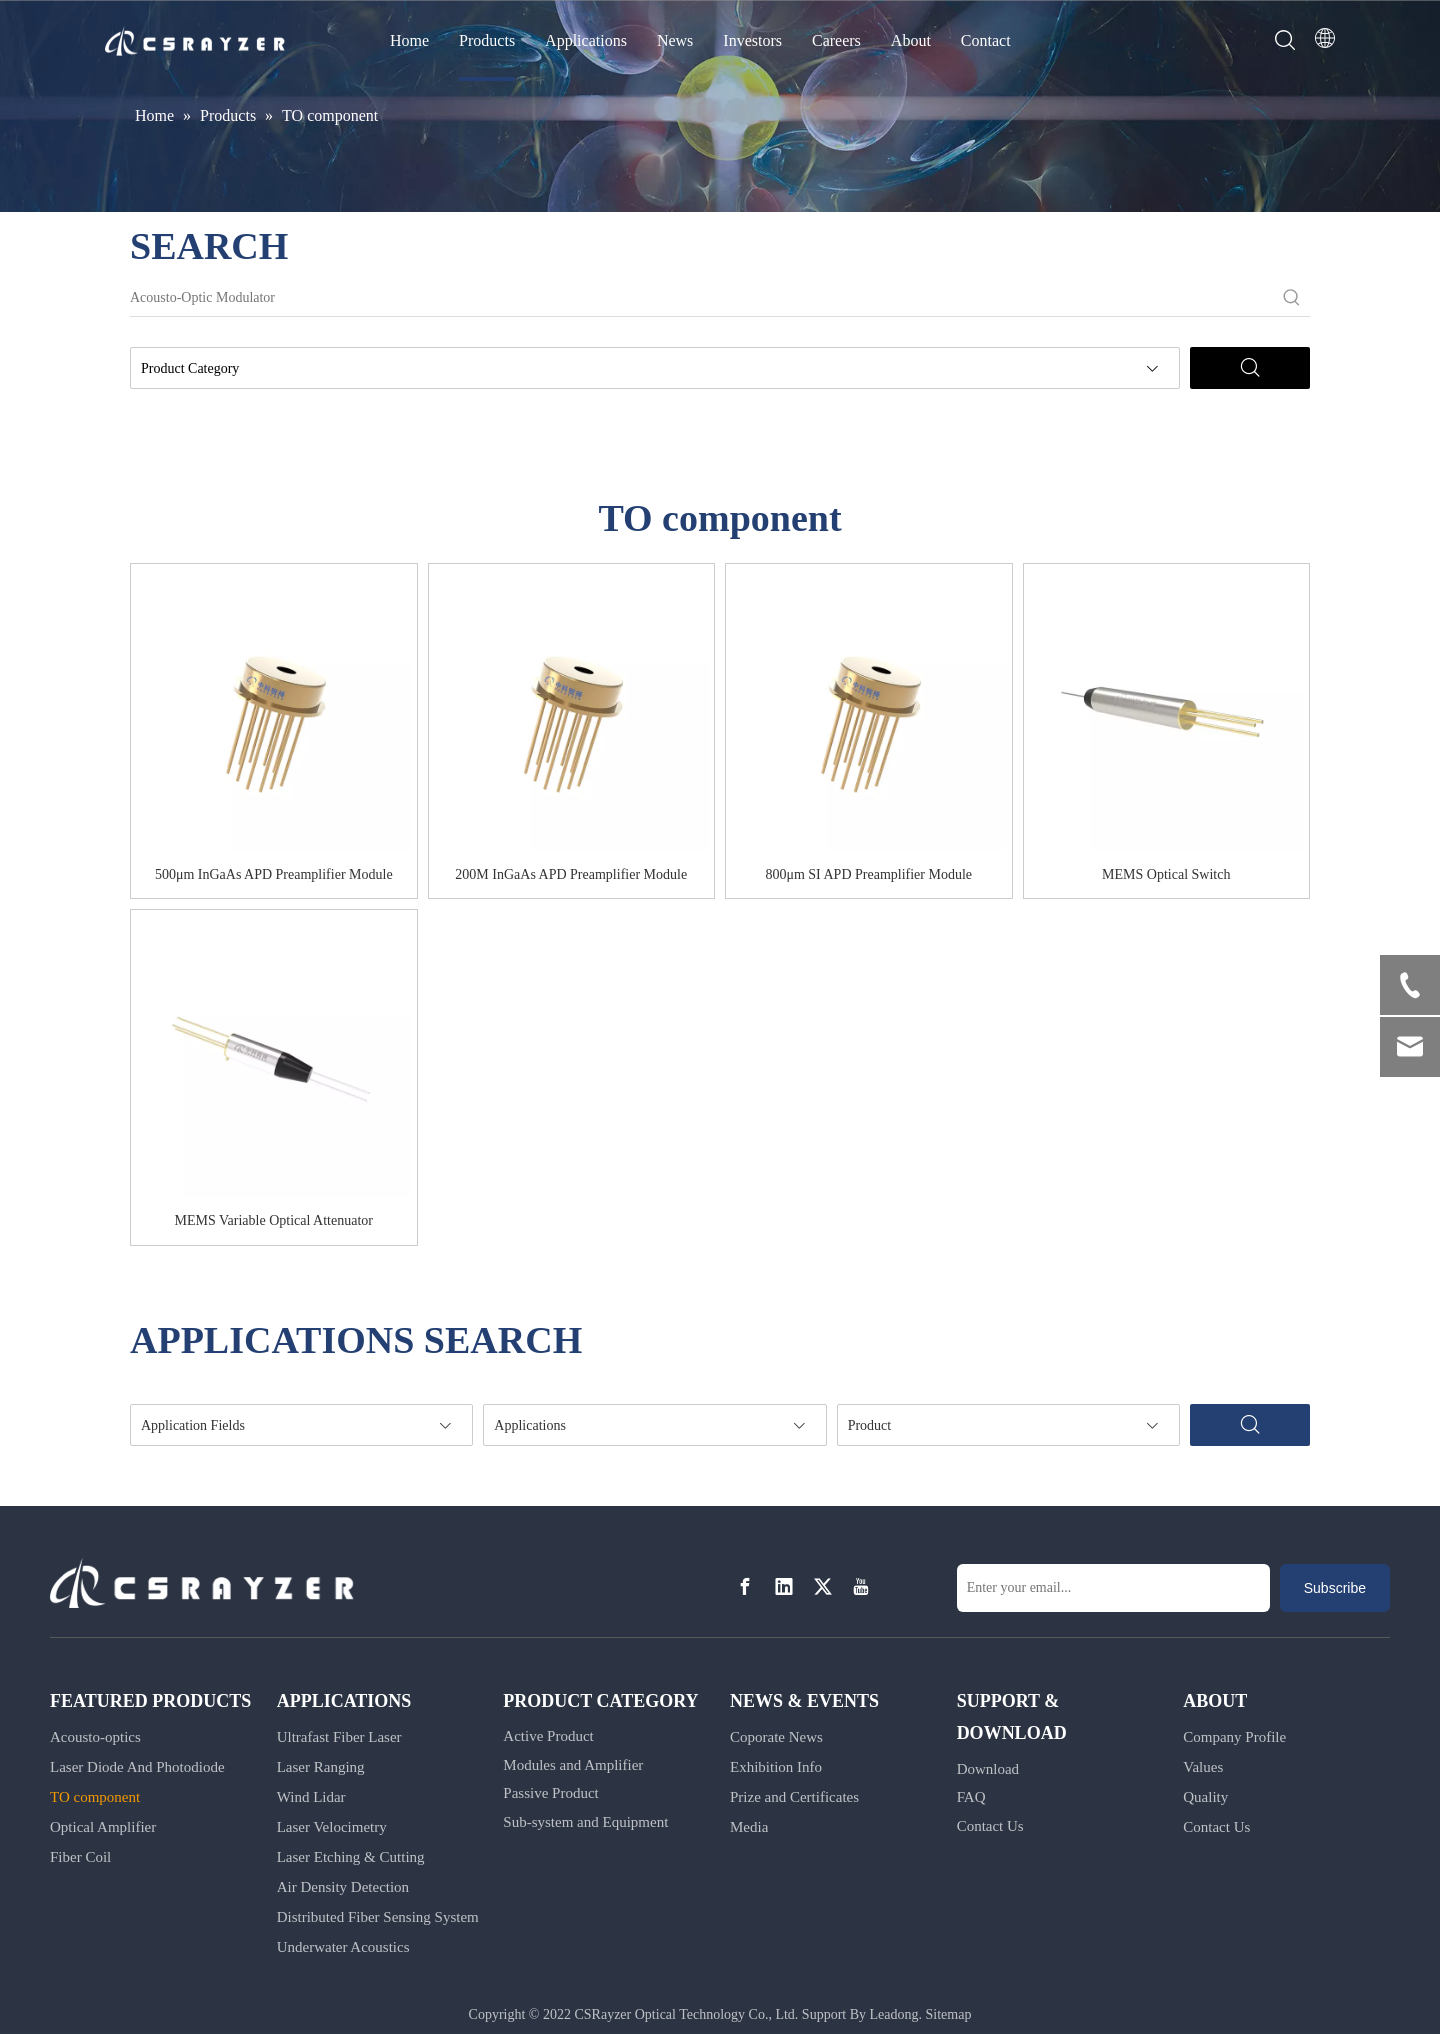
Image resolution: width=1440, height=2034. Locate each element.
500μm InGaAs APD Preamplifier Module (274, 874)
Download (988, 1769)
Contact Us (990, 1826)
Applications (586, 40)
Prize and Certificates (794, 1797)
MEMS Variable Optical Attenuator (274, 1220)
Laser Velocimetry (332, 1827)
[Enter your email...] (1113, 1588)
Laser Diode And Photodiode (137, 1767)
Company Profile (1234, 1737)
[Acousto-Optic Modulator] (702, 298)
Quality (1205, 1797)
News (675, 40)
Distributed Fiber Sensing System (378, 1917)
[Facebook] (745, 1586)
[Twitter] (823, 1586)
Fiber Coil (80, 1857)
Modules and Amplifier (573, 1765)
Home (409, 40)
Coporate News (776, 1737)
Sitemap (949, 2014)
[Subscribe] (1335, 1588)
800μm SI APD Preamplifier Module (868, 874)
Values (1203, 1767)
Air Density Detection (343, 1887)
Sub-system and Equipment (585, 1822)
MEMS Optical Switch (1166, 874)
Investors (752, 40)
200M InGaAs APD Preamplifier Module (571, 874)
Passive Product (550, 1793)
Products (487, 40)
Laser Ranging (321, 1767)
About (911, 40)
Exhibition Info (776, 1767)
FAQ (971, 1797)
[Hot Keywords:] (1292, 298)
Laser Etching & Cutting (351, 1857)
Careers (836, 40)
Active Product (548, 1736)
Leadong (894, 2014)
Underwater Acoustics (343, 1947)
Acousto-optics (95, 1737)
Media (749, 1827)
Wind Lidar (311, 1797)
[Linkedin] (784, 1586)
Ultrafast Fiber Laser (339, 1737)
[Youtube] (861, 1586)
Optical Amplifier (103, 1827)
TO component (95, 1797)
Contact (986, 40)
